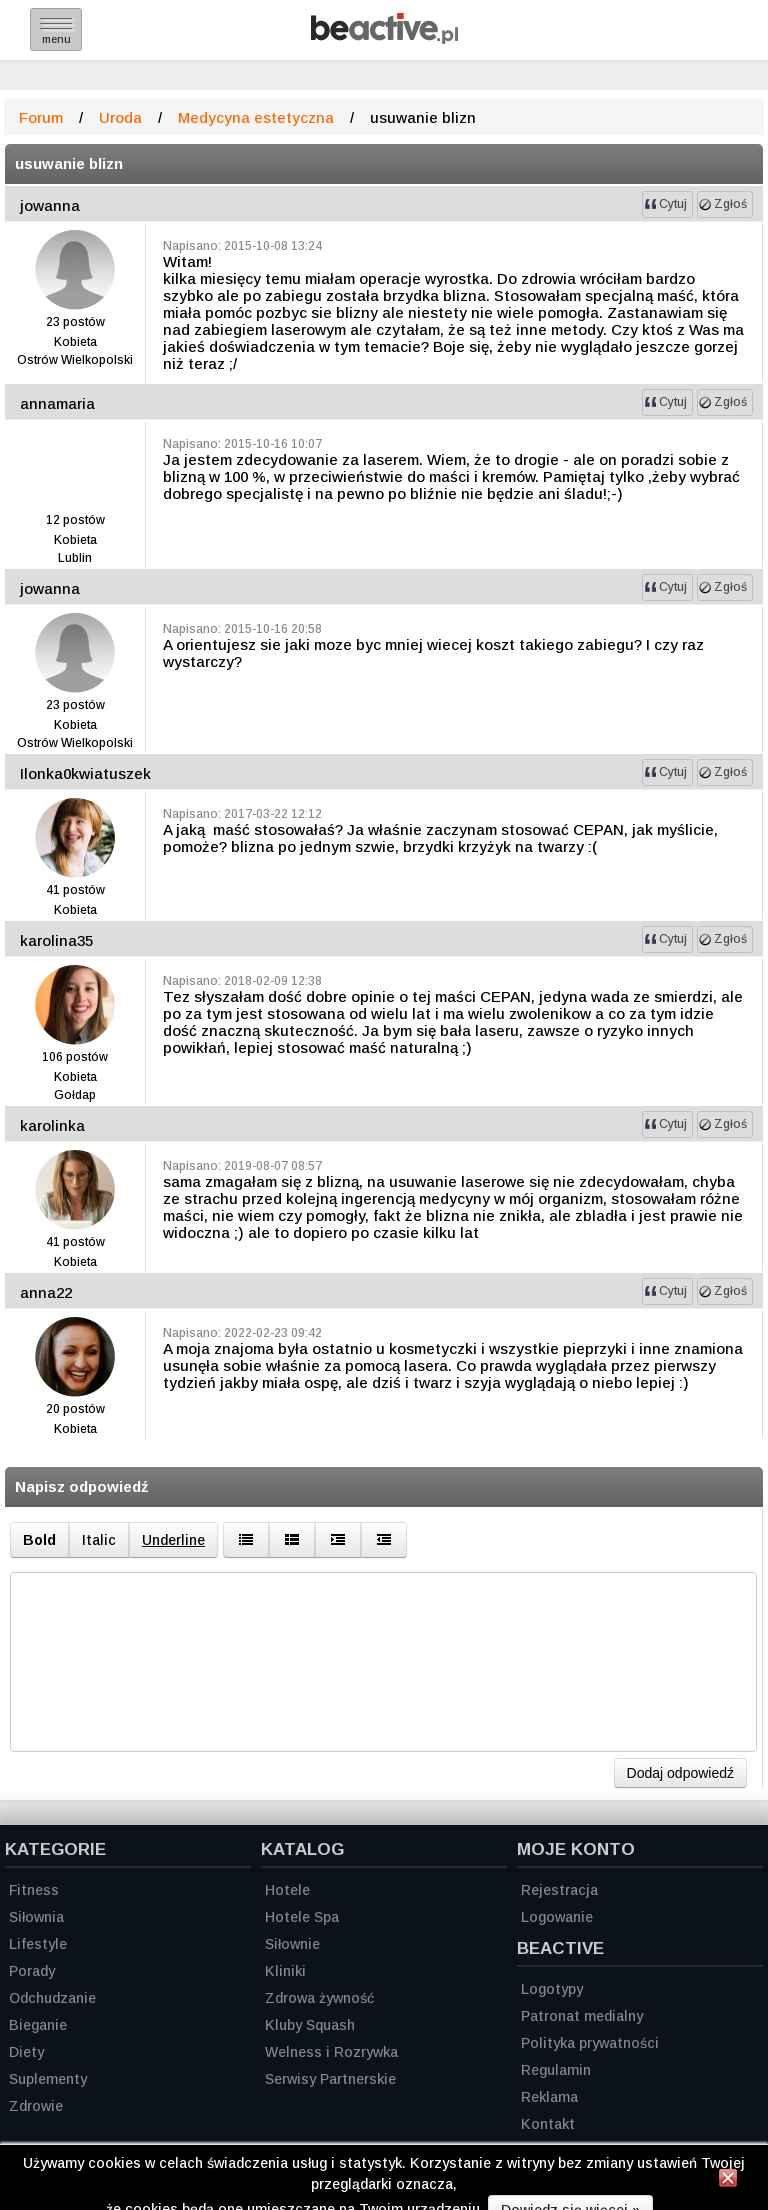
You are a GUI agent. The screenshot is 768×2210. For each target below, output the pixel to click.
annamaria (57, 403)
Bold (39, 1540)
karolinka (52, 1125)
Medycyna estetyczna (256, 117)
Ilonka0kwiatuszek (85, 773)
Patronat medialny (582, 2016)
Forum (41, 117)
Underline (173, 1540)
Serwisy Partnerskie (330, 2079)
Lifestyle (38, 1944)
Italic (99, 1540)
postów (84, 322)
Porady (32, 1971)
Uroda (120, 117)
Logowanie (557, 1917)
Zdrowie (36, 2106)
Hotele (287, 1890)
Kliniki (285, 1971)
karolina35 (56, 940)
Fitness (34, 1890)
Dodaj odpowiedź (680, 1773)
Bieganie (38, 2025)
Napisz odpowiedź (82, 1486)
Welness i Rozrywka (331, 2052)
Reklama (549, 2097)
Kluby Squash (310, 2025)
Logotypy (552, 1989)
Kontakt (548, 2124)
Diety (26, 2052)
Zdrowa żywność (319, 1998)
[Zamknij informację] (728, 2181)
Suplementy (48, 2079)
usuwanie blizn (69, 163)
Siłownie (292, 1944)
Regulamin (556, 2070)
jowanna (50, 205)
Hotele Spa (302, 1917)
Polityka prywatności (590, 2043)
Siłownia (36, 1917)
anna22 (46, 1292)
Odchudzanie (52, 1998)
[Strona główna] (384, 38)
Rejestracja (559, 1890)
